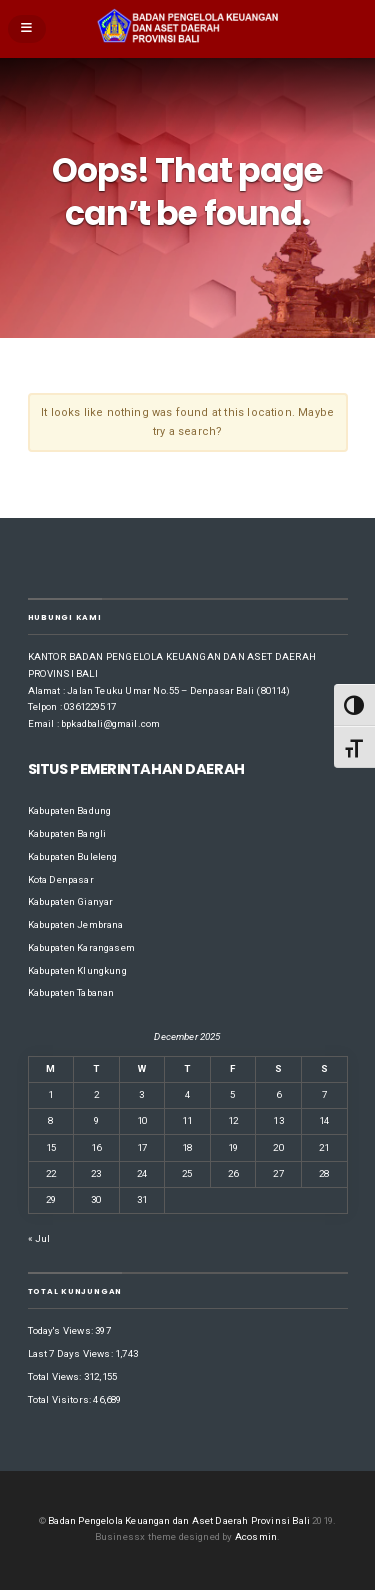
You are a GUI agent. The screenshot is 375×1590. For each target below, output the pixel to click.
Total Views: (56, 1376)
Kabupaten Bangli (67, 833)
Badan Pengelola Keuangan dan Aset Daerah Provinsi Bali (179, 1520)
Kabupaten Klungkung (77, 970)
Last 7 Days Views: (72, 1353)
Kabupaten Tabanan (71, 992)
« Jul (39, 1238)
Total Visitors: (61, 1399)
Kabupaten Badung (70, 810)
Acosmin (256, 1536)
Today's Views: (62, 1330)
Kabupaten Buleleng (73, 856)
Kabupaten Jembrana (76, 924)
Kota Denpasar (61, 879)
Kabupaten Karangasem (81, 947)
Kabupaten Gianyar (71, 901)
